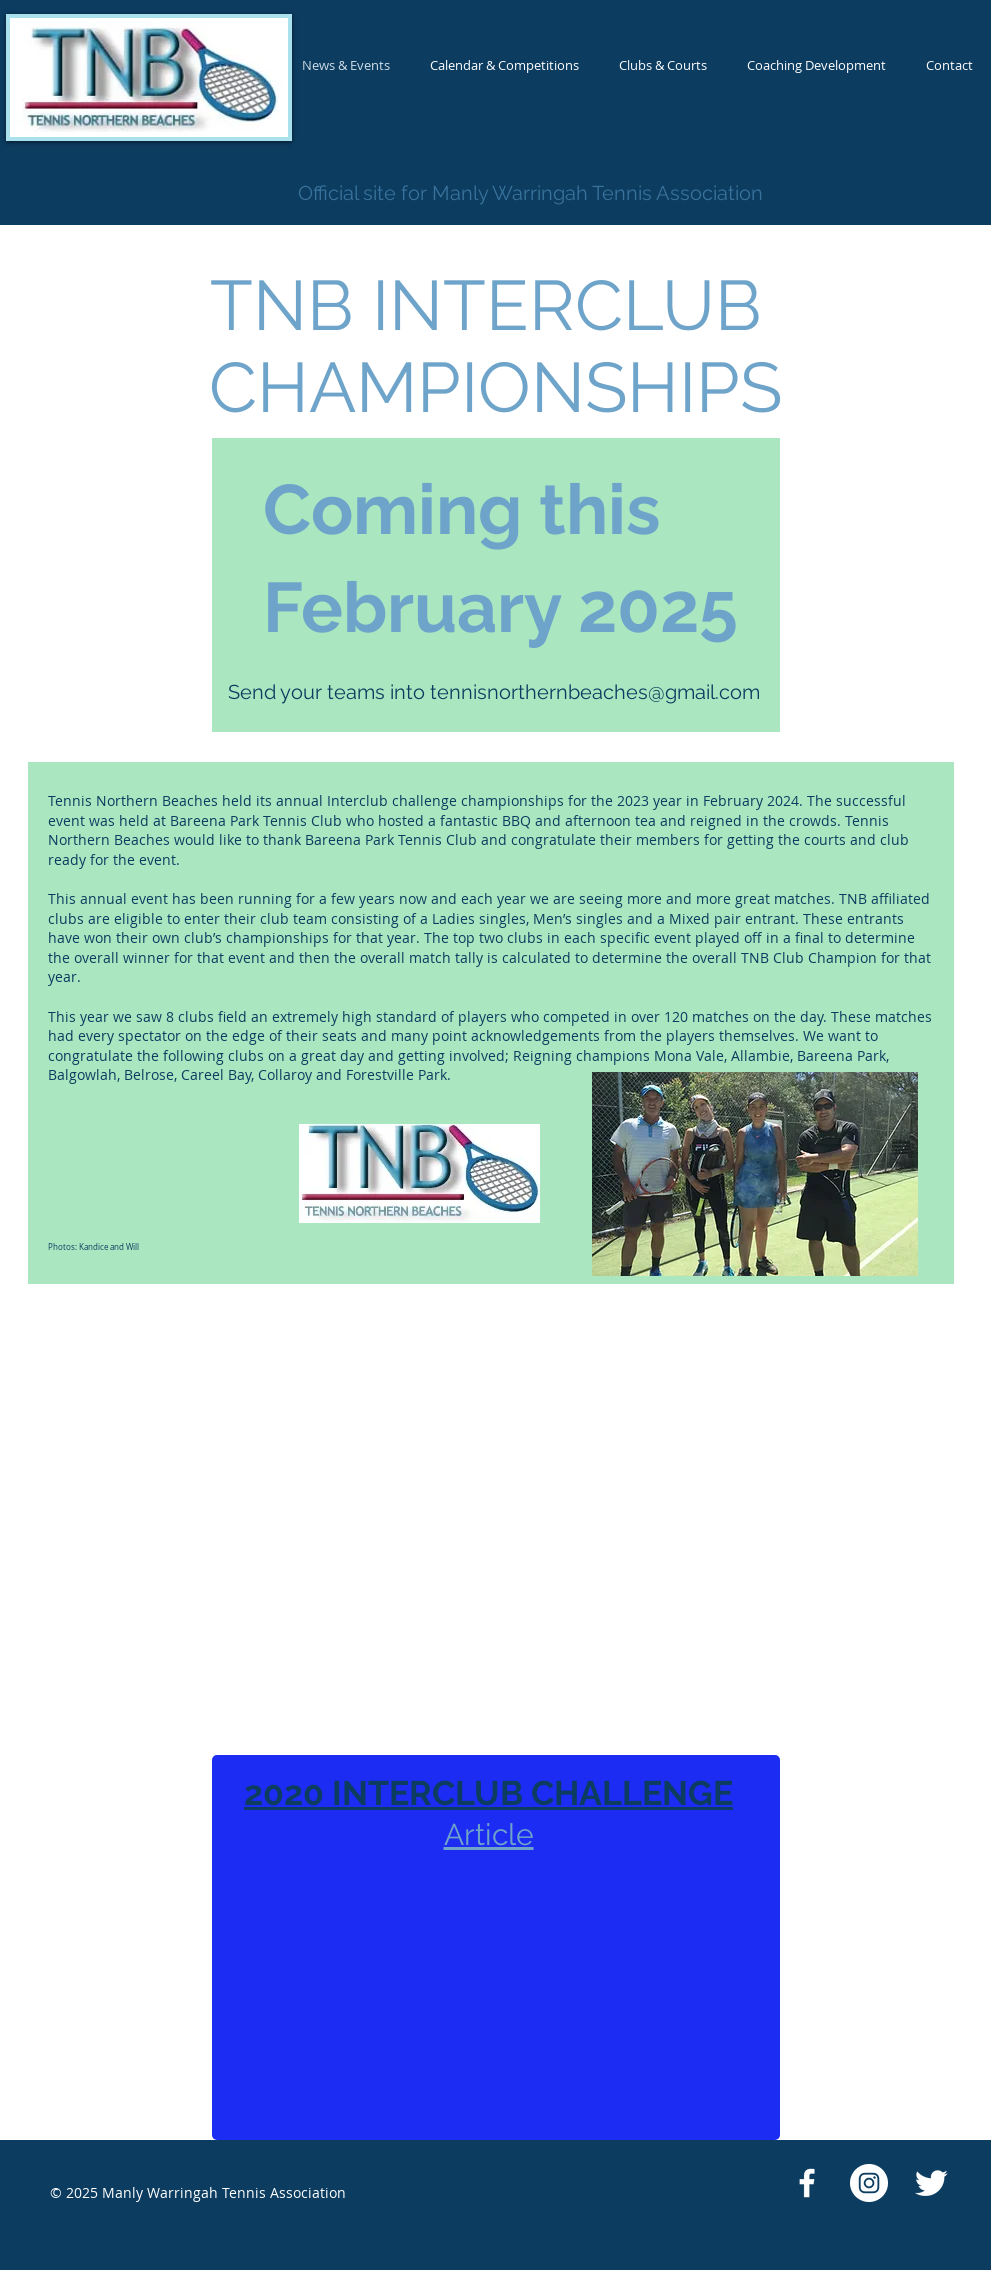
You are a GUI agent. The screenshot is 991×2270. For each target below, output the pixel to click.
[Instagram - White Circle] (869, 2183)
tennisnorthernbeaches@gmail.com (595, 692)
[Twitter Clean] (931, 2183)
